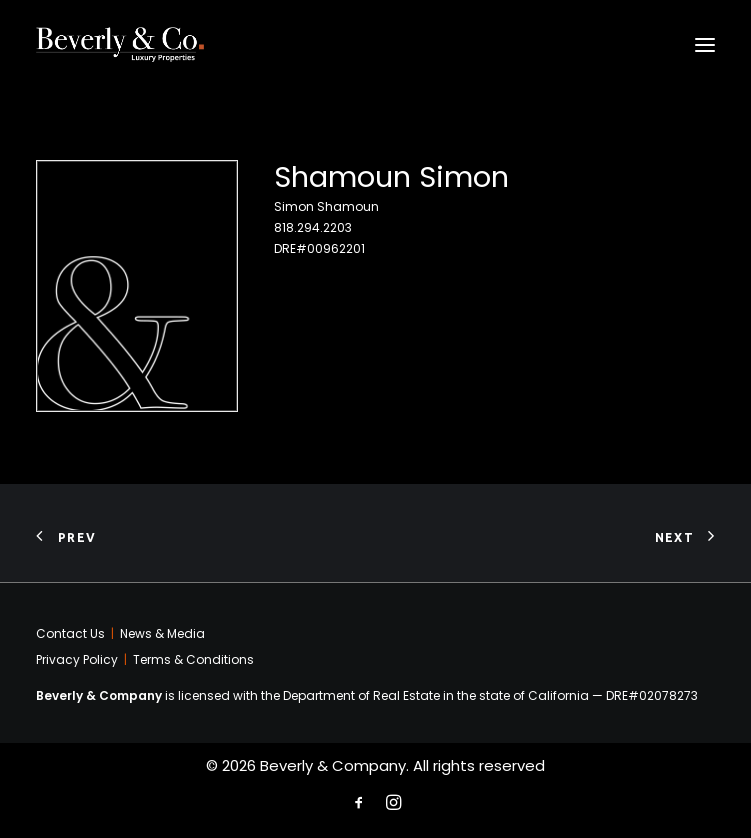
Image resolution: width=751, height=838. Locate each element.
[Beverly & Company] (120, 44)
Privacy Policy (77, 659)
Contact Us (70, 633)
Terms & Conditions (193, 659)
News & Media (162, 633)
